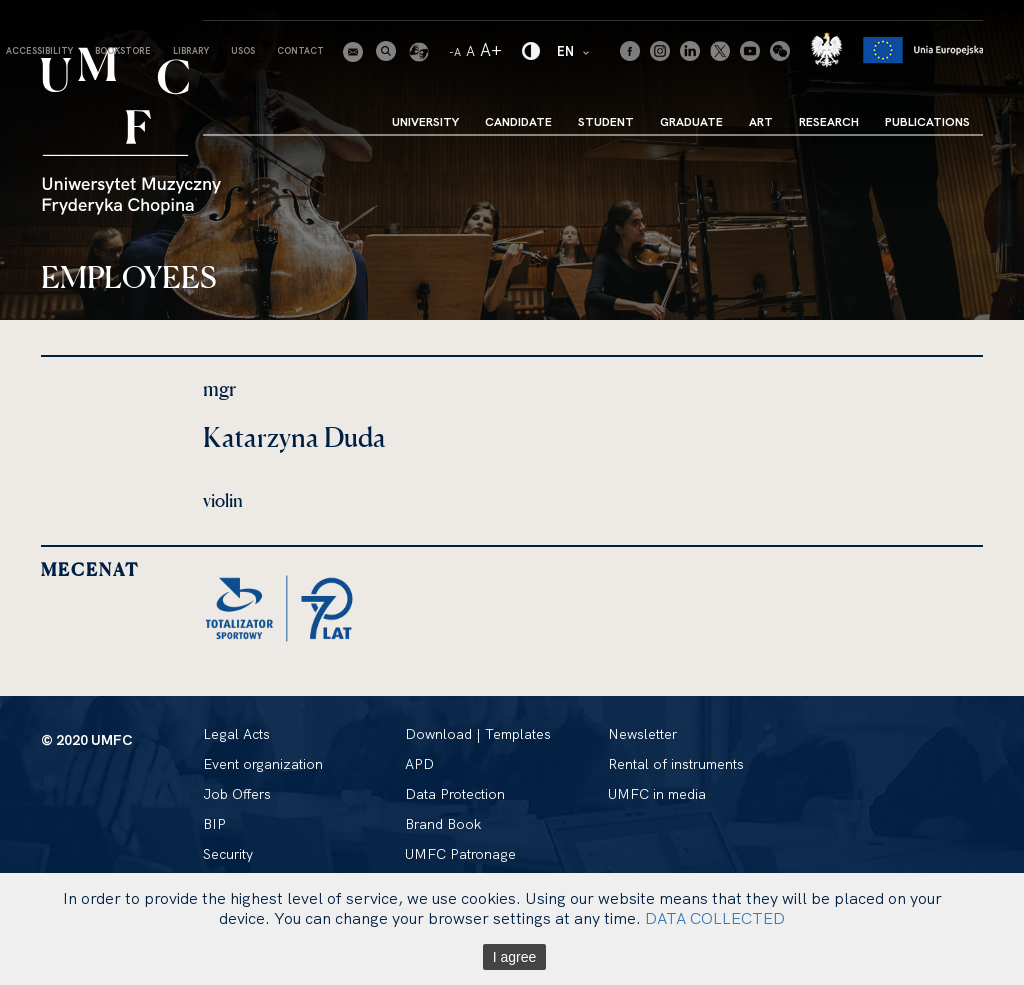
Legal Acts (236, 734)
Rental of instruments (676, 764)
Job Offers (237, 794)
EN (574, 50)
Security (228, 854)
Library (191, 50)
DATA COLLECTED (715, 918)
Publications (927, 121)
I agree (515, 957)
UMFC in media (657, 794)
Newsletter (642, 734)
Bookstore (123, 50)
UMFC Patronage (460, 854)
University (425, 121)
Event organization (263, 764)
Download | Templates (478, 734)
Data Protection (455, 794)
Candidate (518, 121)
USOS (243, 50)
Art (761, 121)
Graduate (691, 121)
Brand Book (443, 824)
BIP (214, 824)
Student (606, 121)
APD (419, 764)
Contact (300, 50)
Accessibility (39, 50)
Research (829, 121)
